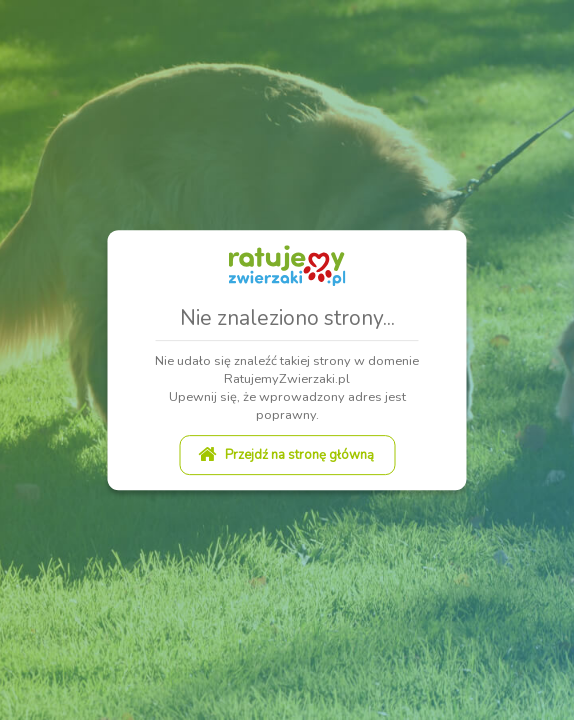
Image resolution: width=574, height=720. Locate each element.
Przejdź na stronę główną (285, 455)
